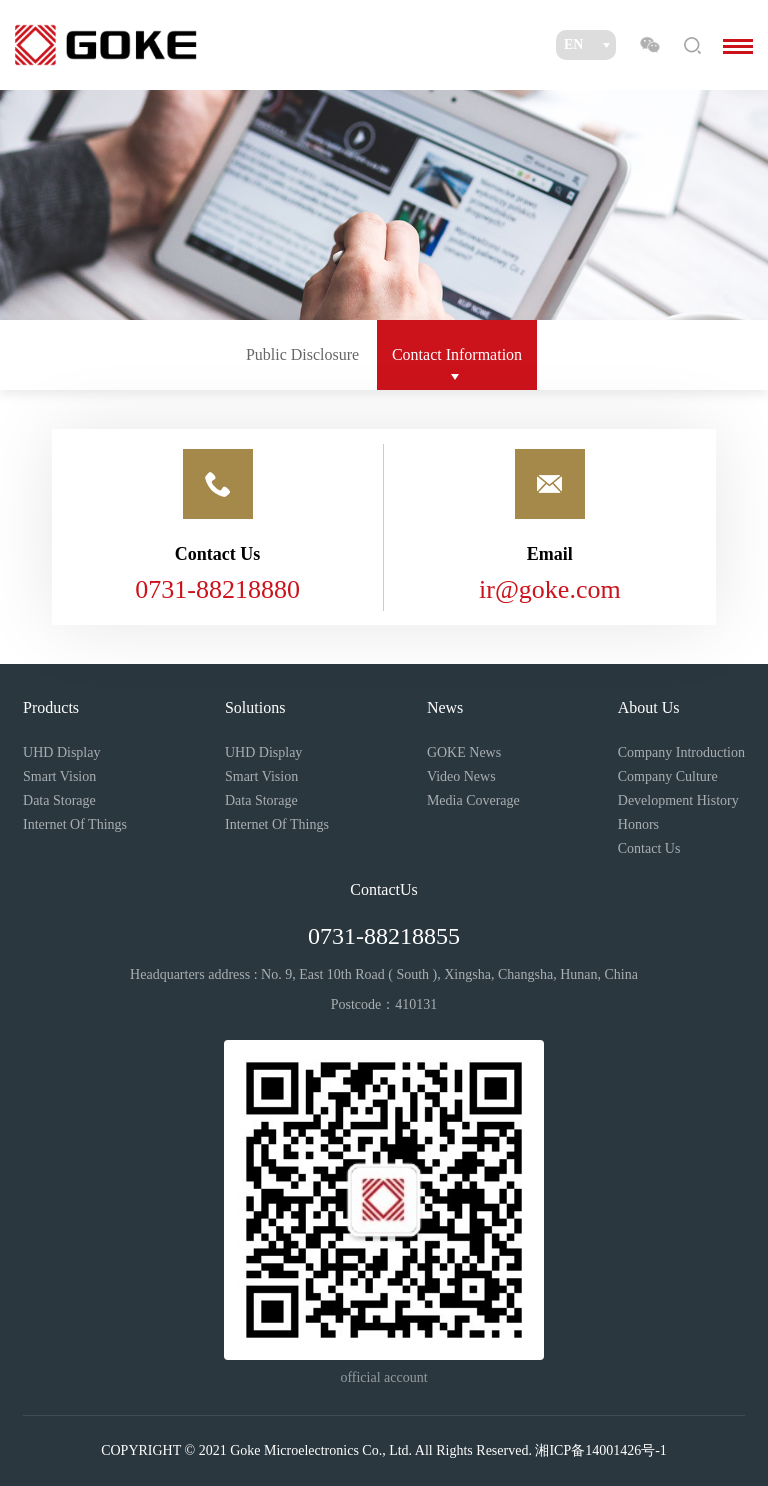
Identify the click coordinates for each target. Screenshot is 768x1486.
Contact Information (457, 354)
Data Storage (59, 800)
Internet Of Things (75, 824)
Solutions (255, 707)
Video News (461, 776)
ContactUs (384, 889)
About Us (649, 707)
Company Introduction (681, 752)
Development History (678, 800)
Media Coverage (473, 800)
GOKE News (464, 752)
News (445, 707)
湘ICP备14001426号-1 (600, 1450)
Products (51, 707)
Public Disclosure (302, 354)
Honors (638, 824)
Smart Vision (59, 776)
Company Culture (668, 776)
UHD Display (61, 752)
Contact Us (649, 848)
